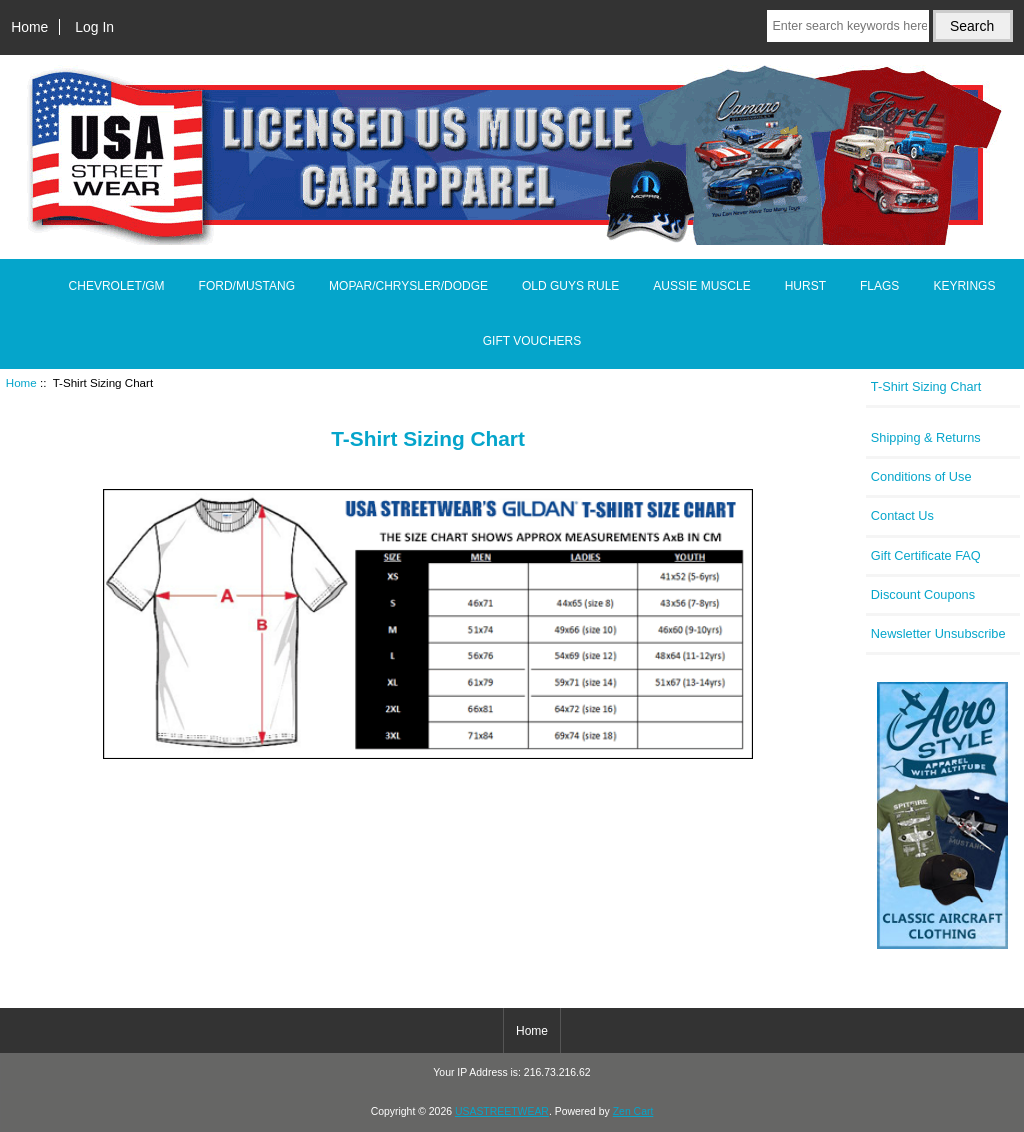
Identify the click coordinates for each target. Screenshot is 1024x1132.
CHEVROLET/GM (117, 286)
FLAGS (879, 286)
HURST (805, 286)
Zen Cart (633, 1111)
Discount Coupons (923, 594)
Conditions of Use (921, 476)
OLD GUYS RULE (570, 286)
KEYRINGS (964, 286)
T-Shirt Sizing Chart (926, 386)
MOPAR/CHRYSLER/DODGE (408, 286)
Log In (94, 27)
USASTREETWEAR (502, 1111)
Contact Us (902, 515)
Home (29, 27)
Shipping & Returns (926, 437)
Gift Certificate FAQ (926, 555)
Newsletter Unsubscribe (938, 633)
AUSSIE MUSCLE (701, 286)
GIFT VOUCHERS (532, 341)
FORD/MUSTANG (247, 286)
